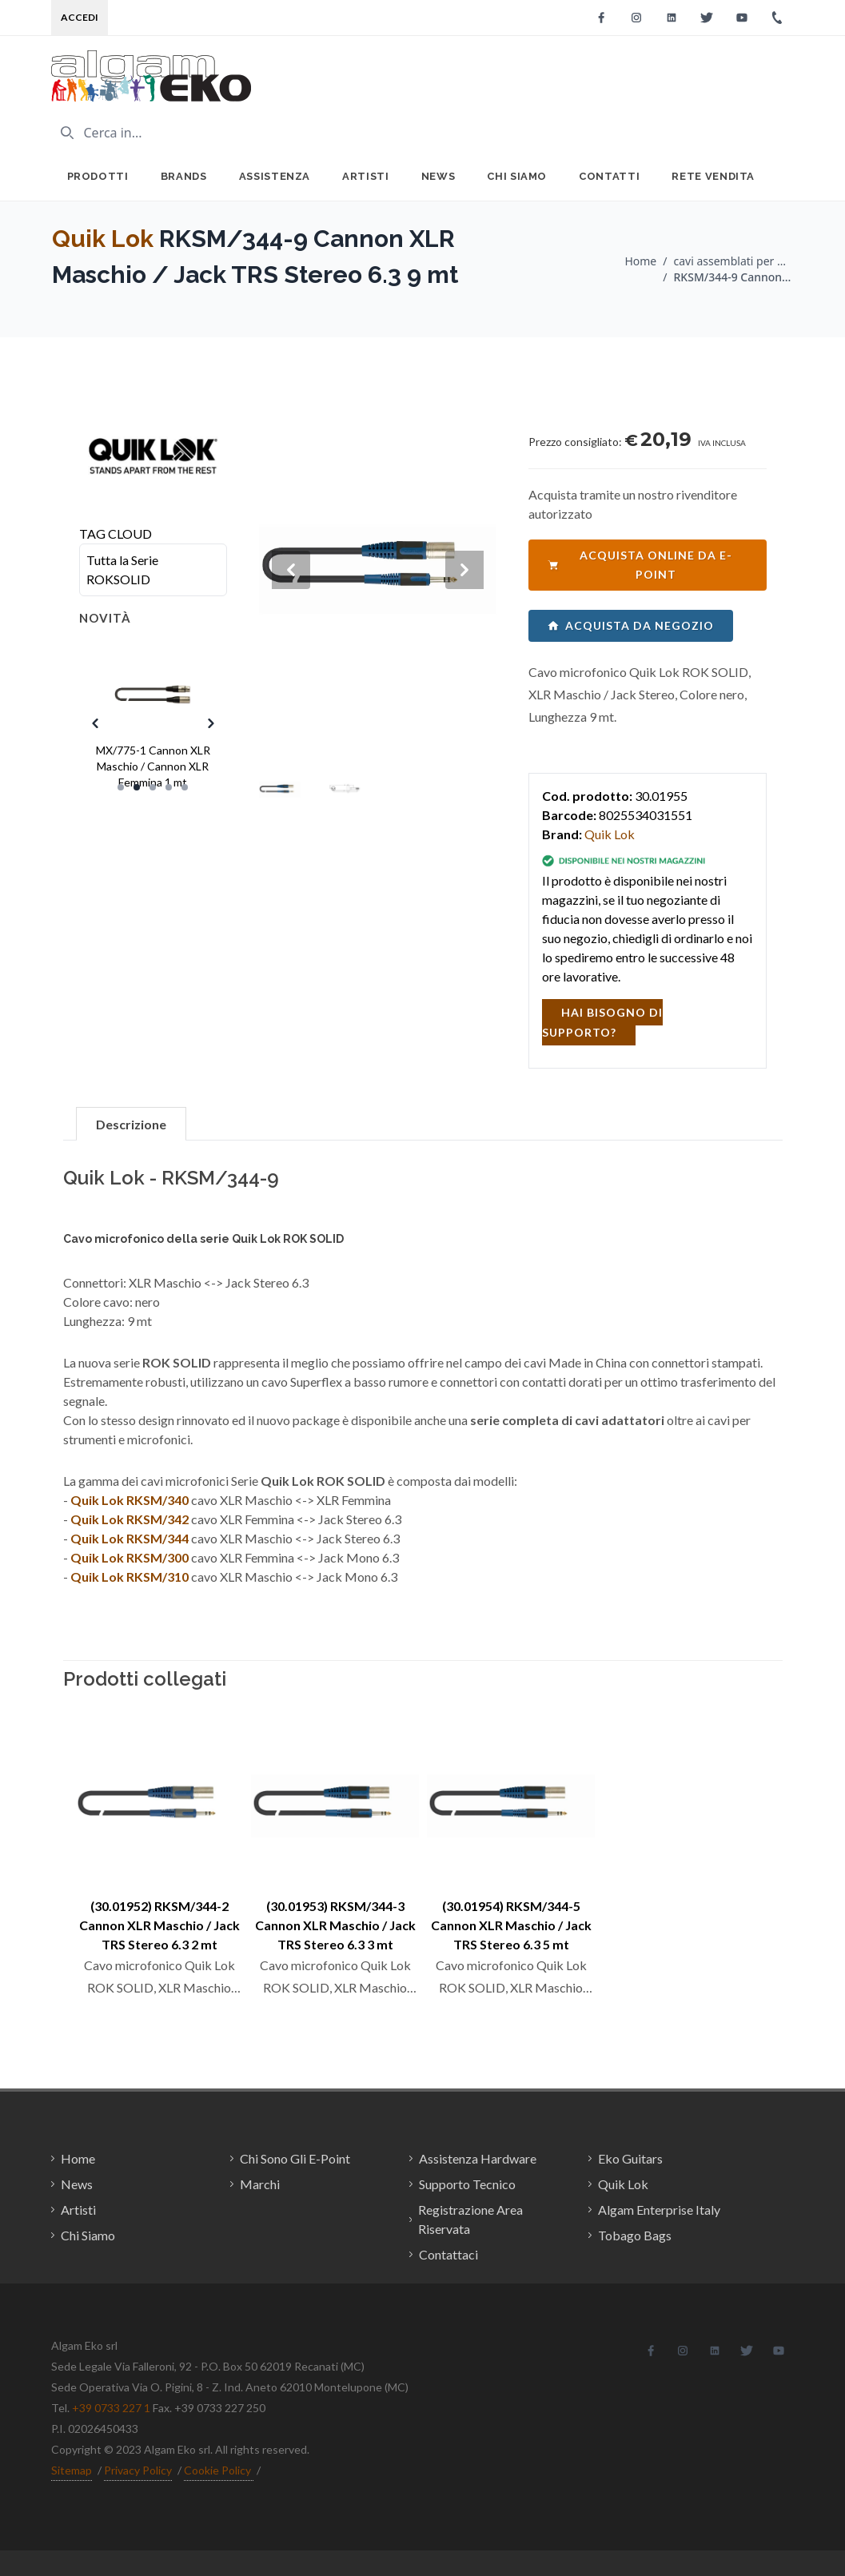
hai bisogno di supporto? (602, 1022)
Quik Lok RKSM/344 (129, 1538)
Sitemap (71, 2470)
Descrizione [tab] (131, 1124)
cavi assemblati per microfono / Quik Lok (734, 261)
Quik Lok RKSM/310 (129, 1576)
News (438, 176)
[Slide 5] (184, 787)
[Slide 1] (121, 787)
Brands (184, 176)
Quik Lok (102, 239)
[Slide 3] (152, 787)
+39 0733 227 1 (111, 2408)
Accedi (79, 17)
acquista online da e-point (640, 564)
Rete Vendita (713, 176)
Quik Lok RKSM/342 (129, 1519)
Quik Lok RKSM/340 (129, 1499)
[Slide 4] (168, 787)
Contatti (609, 176)
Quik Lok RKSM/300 (129, 1557)
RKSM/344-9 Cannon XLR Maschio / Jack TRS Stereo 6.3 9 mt (734, 277)
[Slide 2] (137, 787)
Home (640, 261)
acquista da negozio (631, 625)
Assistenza (275, 176)
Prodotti (98, 176)
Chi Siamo (517, 176)
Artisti (365, 176)
